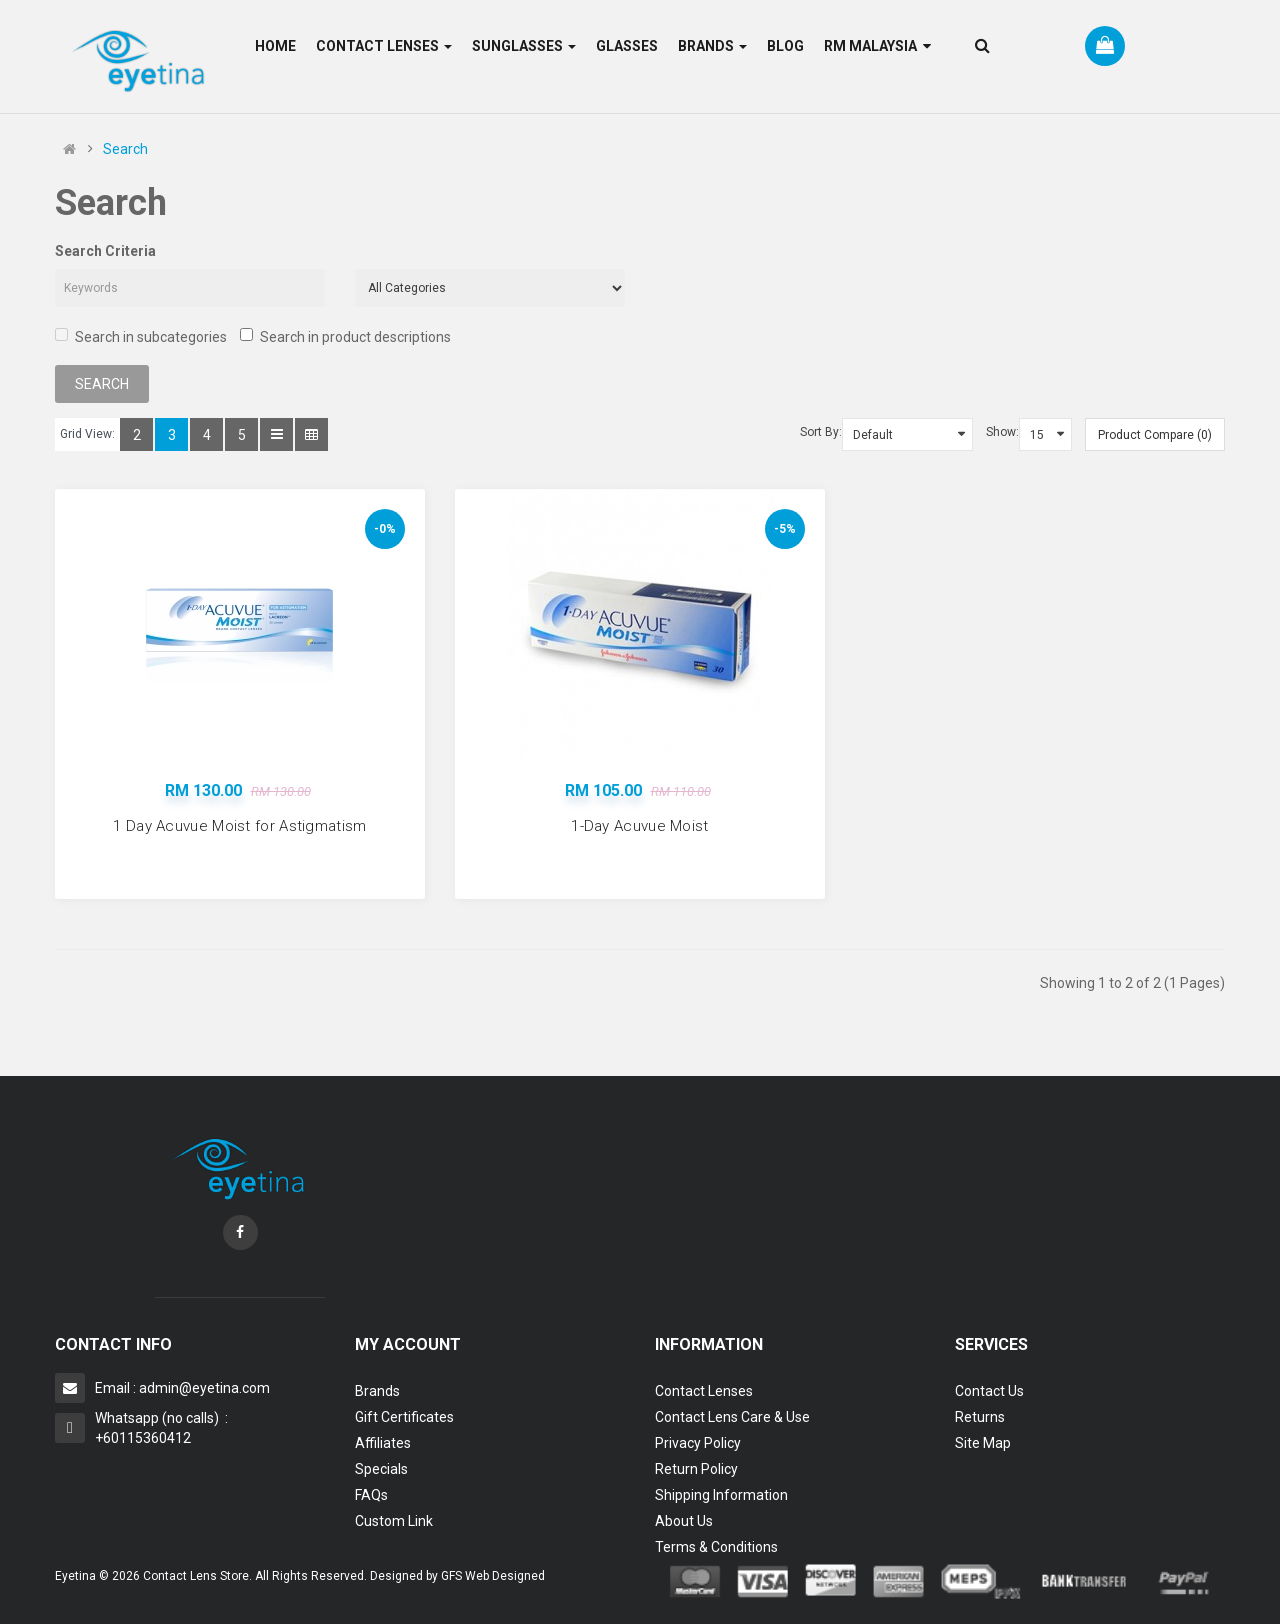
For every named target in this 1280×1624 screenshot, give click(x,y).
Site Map (983, 1443)
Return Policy (696, 1469)
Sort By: (821, 432)
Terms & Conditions (716, 1547)
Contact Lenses (704, 1391)
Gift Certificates (404, 1417)
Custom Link (394, 1521)
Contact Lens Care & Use (732, 1417)
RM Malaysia (877, 46)
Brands (377, 1391)
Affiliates (383, 1443)
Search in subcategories (141, 336)
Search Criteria (105, 251)
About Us (684, 1521)
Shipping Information (721, 1495)
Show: (1002, 432)
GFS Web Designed (493, 1576)
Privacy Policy (698, 1443)
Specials (381, 1469)
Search (125, 149)
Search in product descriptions (345, 336)
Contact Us (989, 1391)
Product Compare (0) (1155, 435)
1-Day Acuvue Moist (639, 826)
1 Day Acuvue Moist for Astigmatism (239, 826)
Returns (980, 1417)
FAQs (371, 1495)
